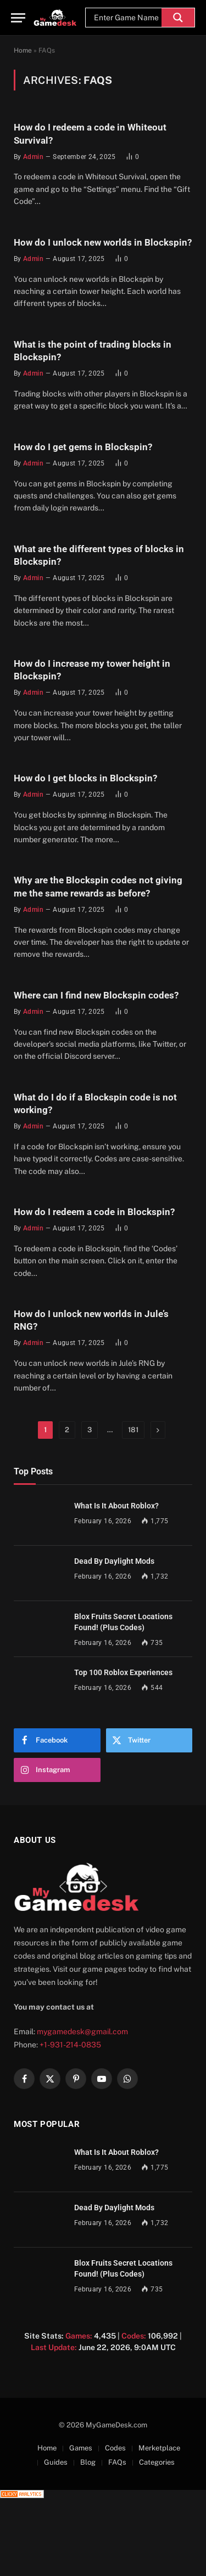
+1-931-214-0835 (70, 2044)
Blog (88, 2462)
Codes (115, 2448)
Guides (56, 2462)
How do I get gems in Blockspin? (83, 446)
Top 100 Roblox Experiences (123, 1672)
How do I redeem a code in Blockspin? (94, 1211)
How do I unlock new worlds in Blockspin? (103, 242)
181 (133, 1430)
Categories (157, 2462)
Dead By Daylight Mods (114, 1561)
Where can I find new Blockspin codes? (96, 995)
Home (23, 50)
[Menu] (18, 17)
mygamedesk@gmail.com (82, 2031)
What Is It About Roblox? (116, 1505)
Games (80, 2448)
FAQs (117, 2462)
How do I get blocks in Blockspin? (85, 778)
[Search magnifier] (178, 17)
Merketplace (159, 2448)
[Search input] (126, 17)
